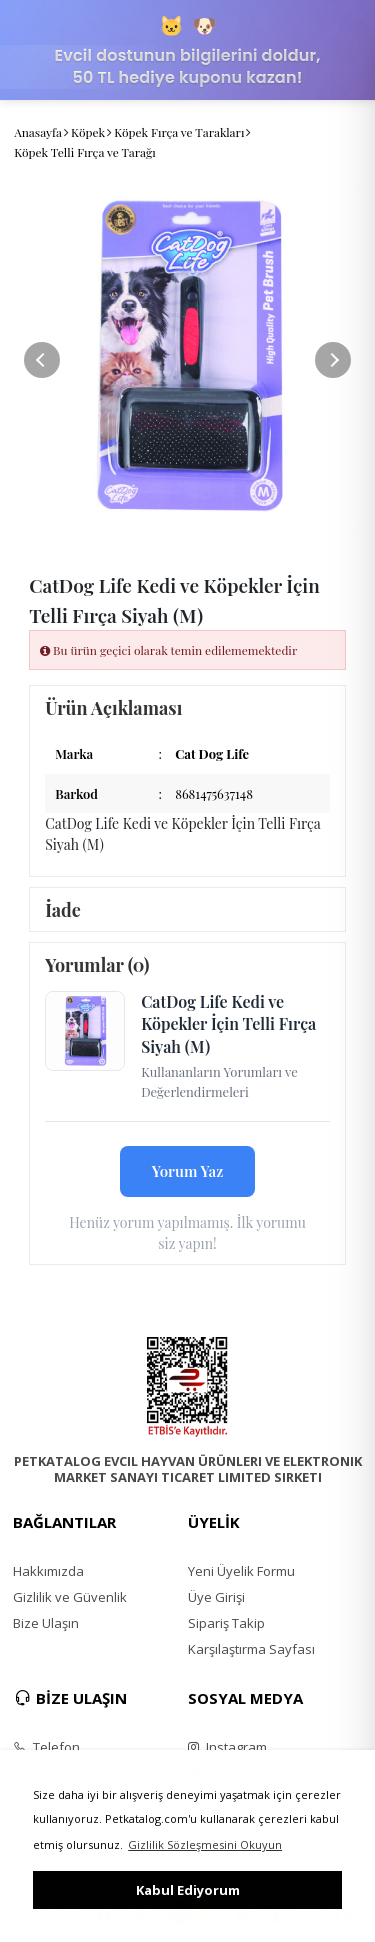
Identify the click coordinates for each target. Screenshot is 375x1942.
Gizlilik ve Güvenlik (70, 1597)
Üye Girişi (216, 1597)
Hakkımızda (48, 1571)
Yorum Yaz (188, 1171)
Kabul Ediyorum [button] (188, 1890)
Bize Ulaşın (46, 1623)
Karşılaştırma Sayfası (251, 1649)
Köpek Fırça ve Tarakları (179, 132)
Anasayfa (38, 132)
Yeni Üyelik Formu (241, 1571)
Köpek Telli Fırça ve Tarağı (85, 152)
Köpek (88, 132)
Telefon (46, 1747)
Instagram (227, 1747)
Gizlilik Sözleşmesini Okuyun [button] (205, 1844)
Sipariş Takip (226, 1623)
